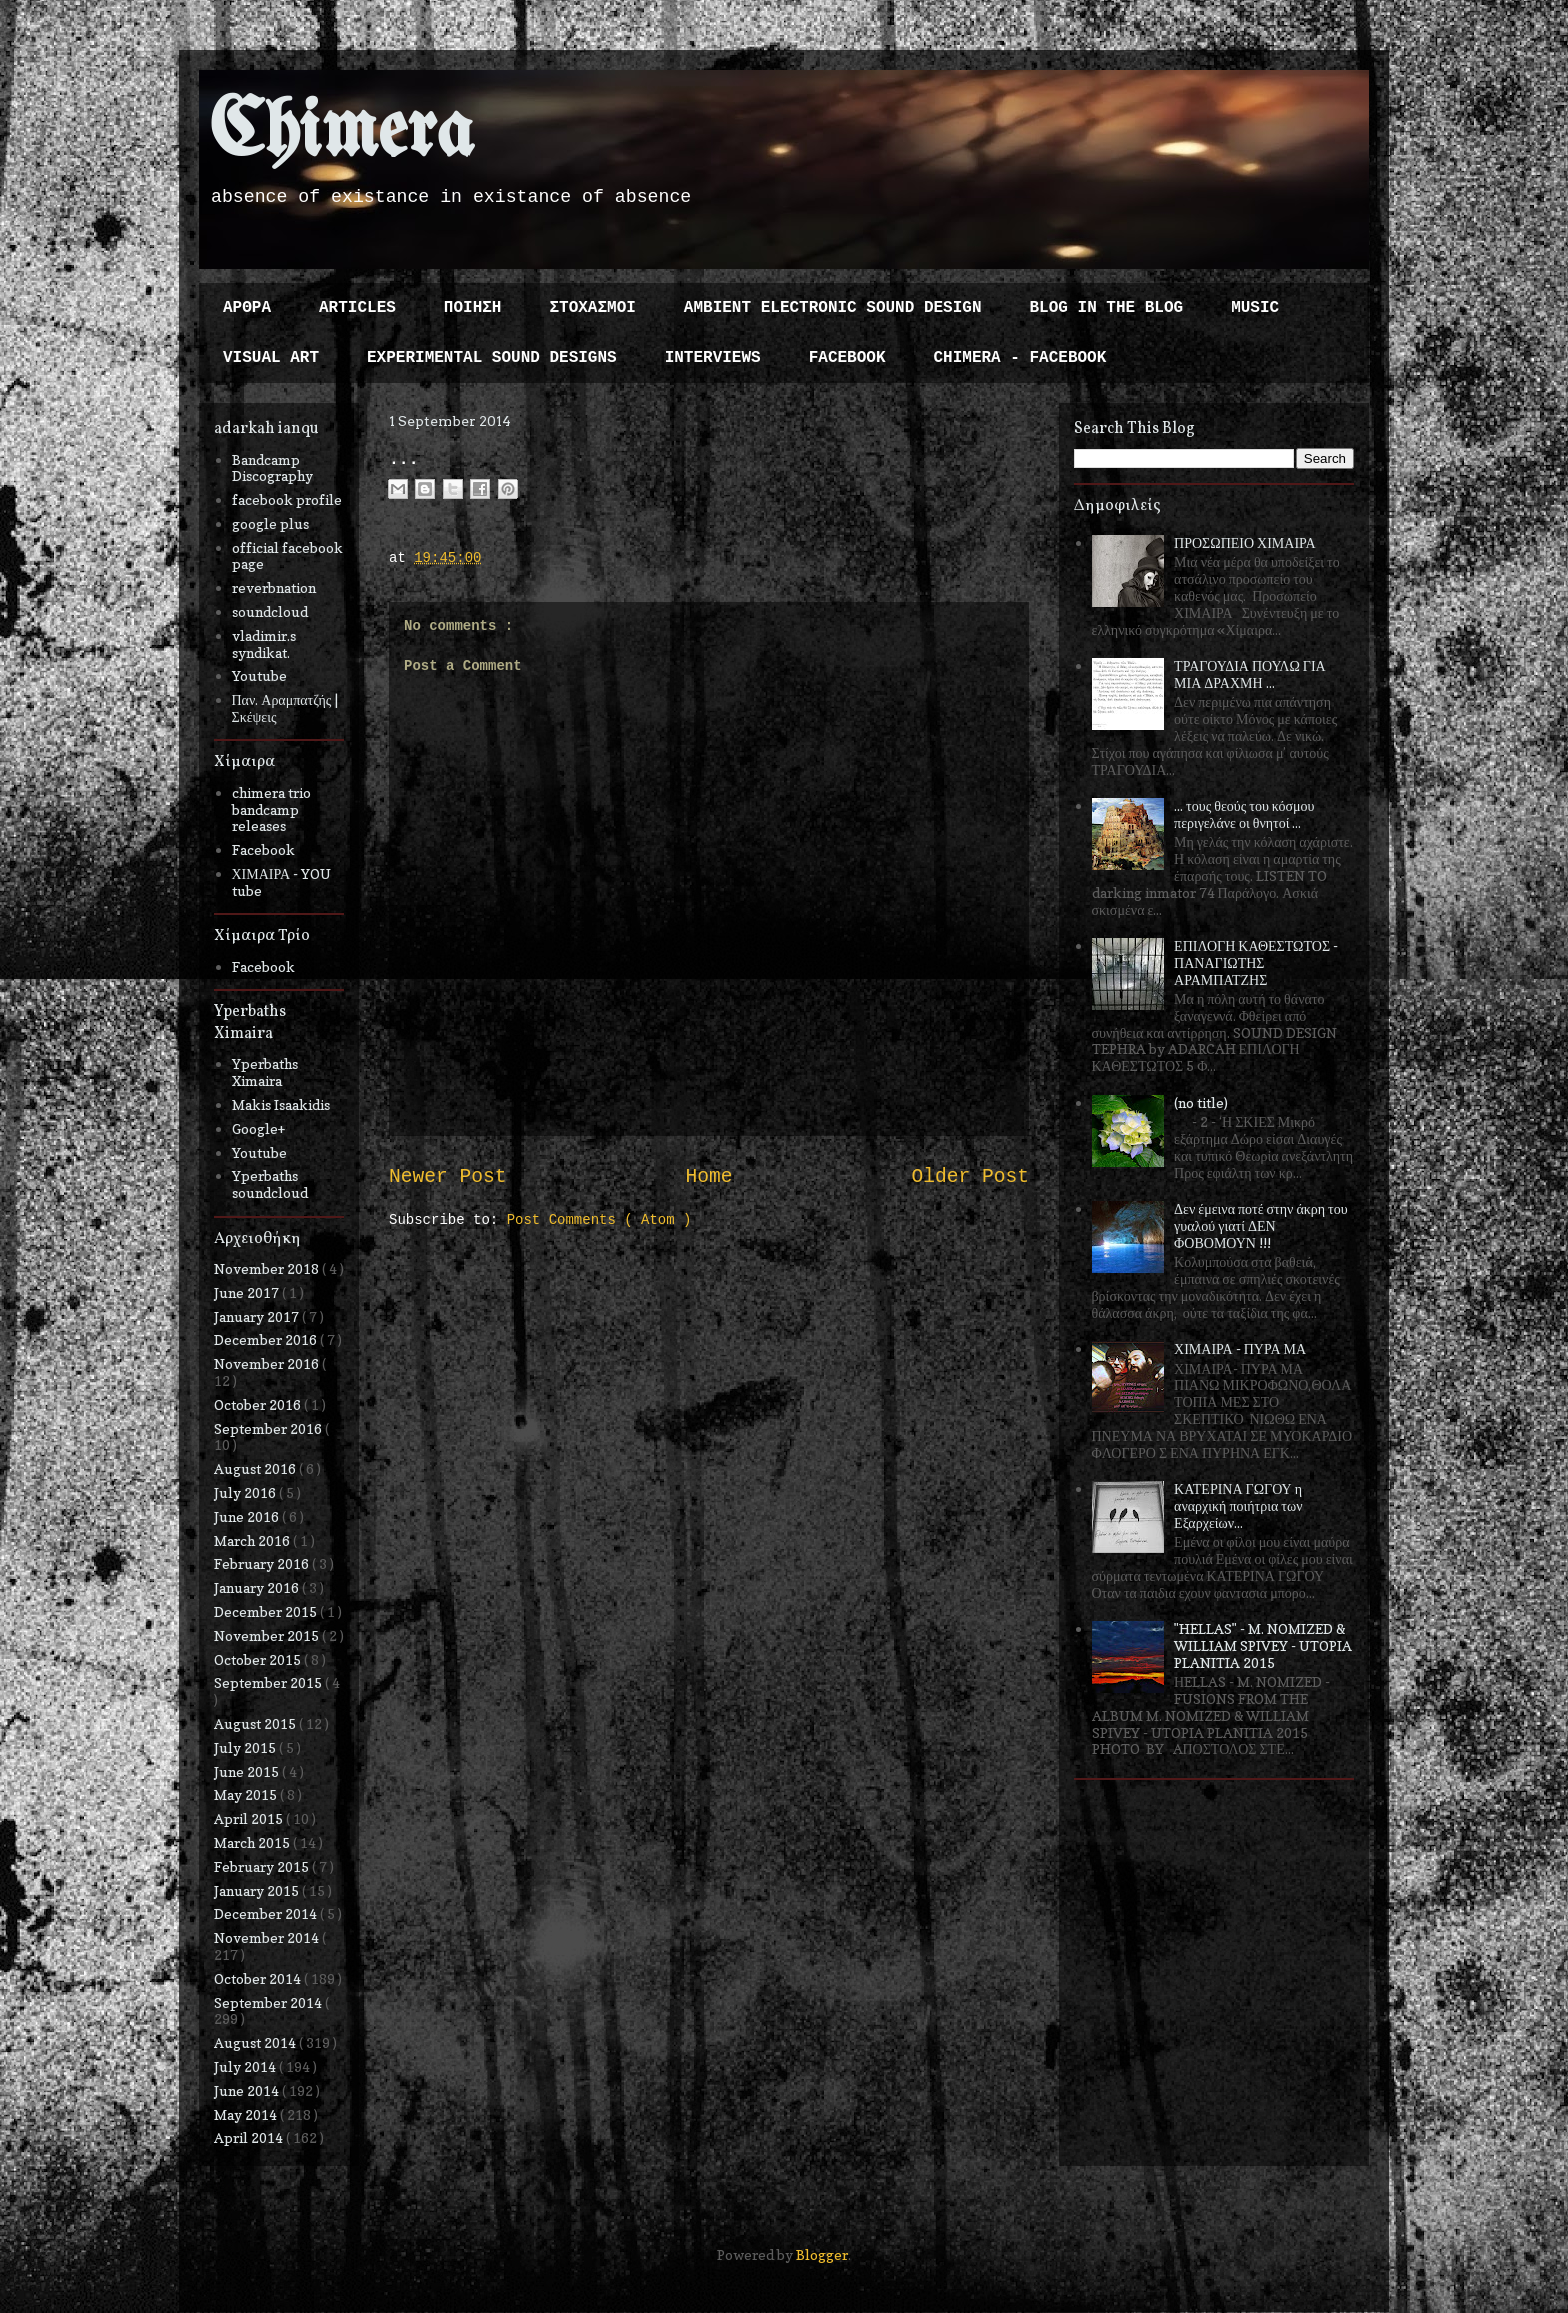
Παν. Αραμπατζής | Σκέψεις (285, 708)
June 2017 (248, 1292)
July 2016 (246, 1492)
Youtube (259, 675)
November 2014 (268, 1937)
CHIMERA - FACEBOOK (1019, 358)
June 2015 (248, 1771)
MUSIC (1255, 308)
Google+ (258, 1128)
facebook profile (287, 499)
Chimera (341, 133)
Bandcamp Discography (272, 468)
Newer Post (448, 1177)
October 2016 (259, 1404)
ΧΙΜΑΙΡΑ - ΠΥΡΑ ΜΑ (1240, 1348)
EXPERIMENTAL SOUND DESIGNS (492, 358)
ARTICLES (357, 308)
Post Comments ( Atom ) (599, 1220)
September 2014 (269, 2002)
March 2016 (253, 1540)
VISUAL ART (271, 358)
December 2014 (267, 1913)
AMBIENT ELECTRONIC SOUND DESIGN (833, 308)
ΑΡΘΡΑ (247, 308)
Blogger (822, 2254)
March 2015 (253, 1842)
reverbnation (274, 587)
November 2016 (268, 1363)
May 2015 (247, 1794)
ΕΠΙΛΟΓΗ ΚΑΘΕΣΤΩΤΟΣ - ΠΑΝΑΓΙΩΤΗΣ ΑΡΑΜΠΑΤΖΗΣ (1256, 962)
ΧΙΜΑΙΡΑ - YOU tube (282, 882)
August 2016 (256, 1468)
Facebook (263, 849)
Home (708, 1177)
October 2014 (259, 1978)
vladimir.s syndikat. (264, 644)
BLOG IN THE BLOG (1107, 308)
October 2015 (259, 1659)
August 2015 (256, 1723)
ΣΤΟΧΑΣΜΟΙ (592, 308)
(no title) (1201, 1102)
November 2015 (268, 1635)
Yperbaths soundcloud (270, 1184)
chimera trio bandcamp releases (271, 809)
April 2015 (250, 1818)
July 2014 (246, 2066)
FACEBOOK (847, 358)
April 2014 (250, 2137)
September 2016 (269, 1428)
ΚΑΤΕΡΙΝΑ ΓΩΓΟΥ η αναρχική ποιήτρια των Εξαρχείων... (1238, 1505)
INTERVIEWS (713, 358)
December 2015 (267, 1611)
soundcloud (270, 611)
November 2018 (268, 1268)
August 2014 (256, 2042)
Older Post (970, 1177)
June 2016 (248, 1516)
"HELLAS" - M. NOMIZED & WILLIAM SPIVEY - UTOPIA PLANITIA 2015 (1263, 1645)
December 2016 (267, 1339)
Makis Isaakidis (281, 1104)
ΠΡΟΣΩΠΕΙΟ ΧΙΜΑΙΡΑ (1245, 542)
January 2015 (258, 1890)
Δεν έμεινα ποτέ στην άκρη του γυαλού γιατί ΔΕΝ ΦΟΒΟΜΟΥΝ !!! (1261, 1225)
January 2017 (258, 1316)
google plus (270, 523)
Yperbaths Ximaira (265, 1072)
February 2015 (263, 1866)
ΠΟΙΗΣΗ (473, 308)
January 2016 (258, 1587)
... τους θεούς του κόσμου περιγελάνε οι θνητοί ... (1244, 814)
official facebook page (287, 556)
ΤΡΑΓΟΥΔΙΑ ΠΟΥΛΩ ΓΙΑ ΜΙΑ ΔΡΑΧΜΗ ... (1250, 674)
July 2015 (246, 1747)
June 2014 (248, 2090)
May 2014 (247, 2114)
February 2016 (263, 1563)
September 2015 (269, 1682)
